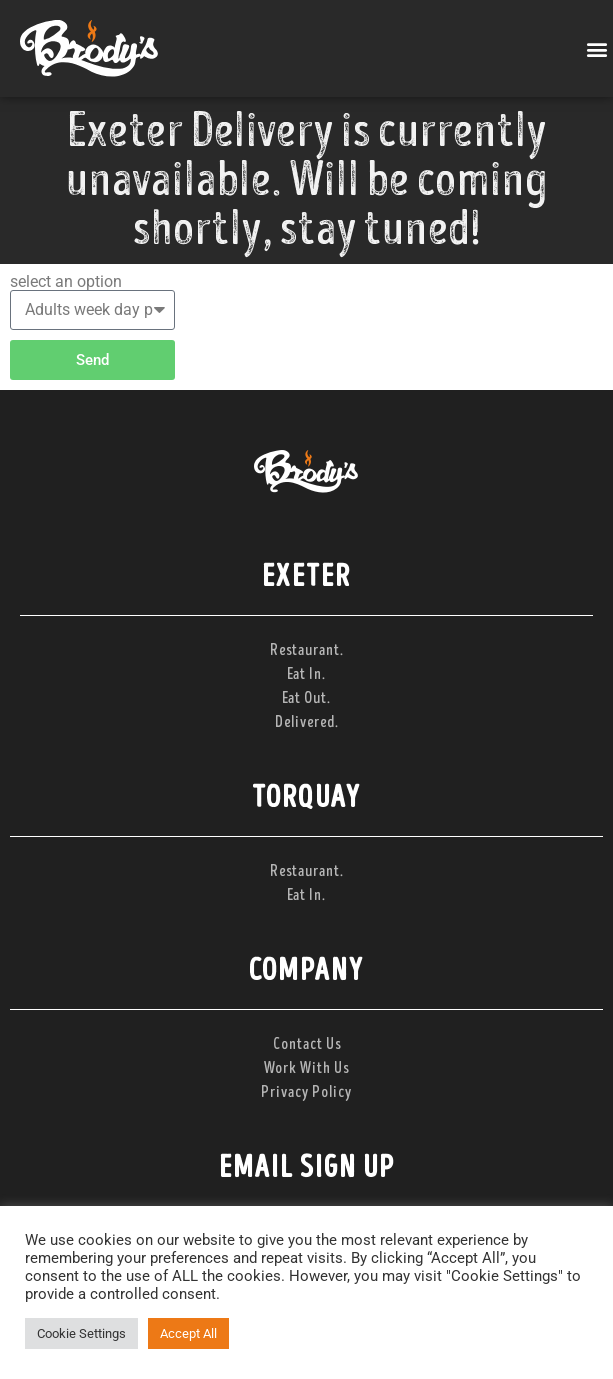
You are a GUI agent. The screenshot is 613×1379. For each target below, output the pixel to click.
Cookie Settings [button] (81, 1333)
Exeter (306, 577)
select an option (66, 282)
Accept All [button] (188, 1333)
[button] (596, 48)
